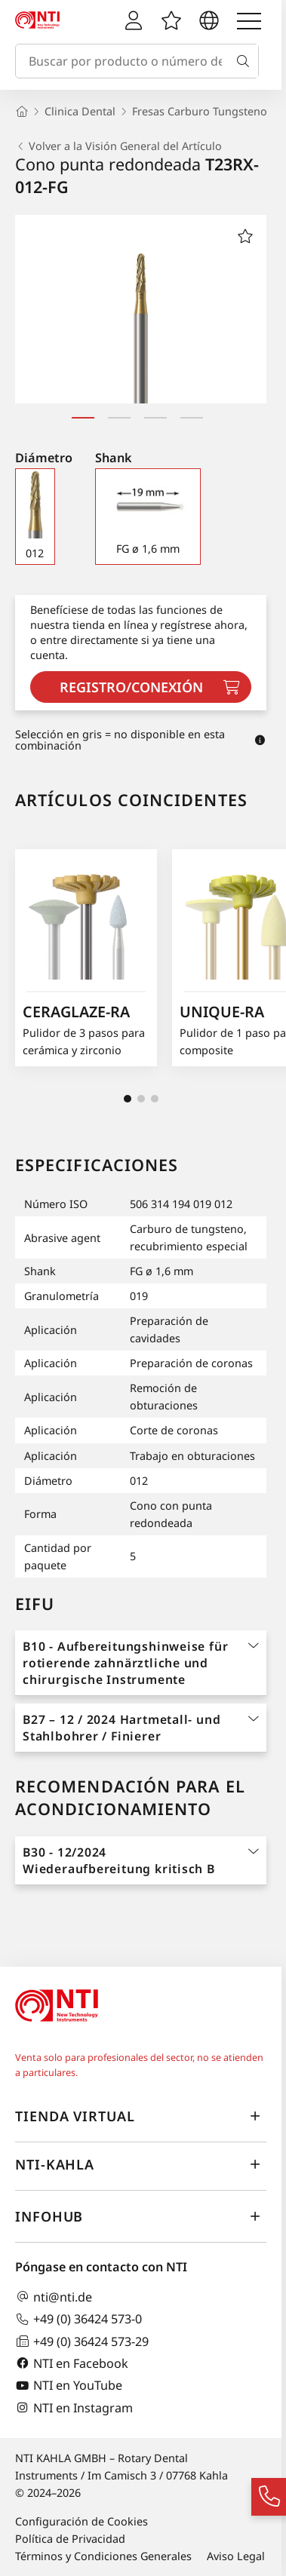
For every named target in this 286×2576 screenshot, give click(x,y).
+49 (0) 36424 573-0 (78, 2319)
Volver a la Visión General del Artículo (118, 146)
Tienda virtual (140, 2116)
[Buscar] (246, 61)
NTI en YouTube (68, 2385)
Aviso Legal (236, 2556)
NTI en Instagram (74, 2407)
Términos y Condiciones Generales (103, 2556)
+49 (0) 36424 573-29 (82, 2341)
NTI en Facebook (71, 2363)
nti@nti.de (53, 2296)
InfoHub (140, 2217)
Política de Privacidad (70, 2539)
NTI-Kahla (140, 2165)
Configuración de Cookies (81, 2521)
